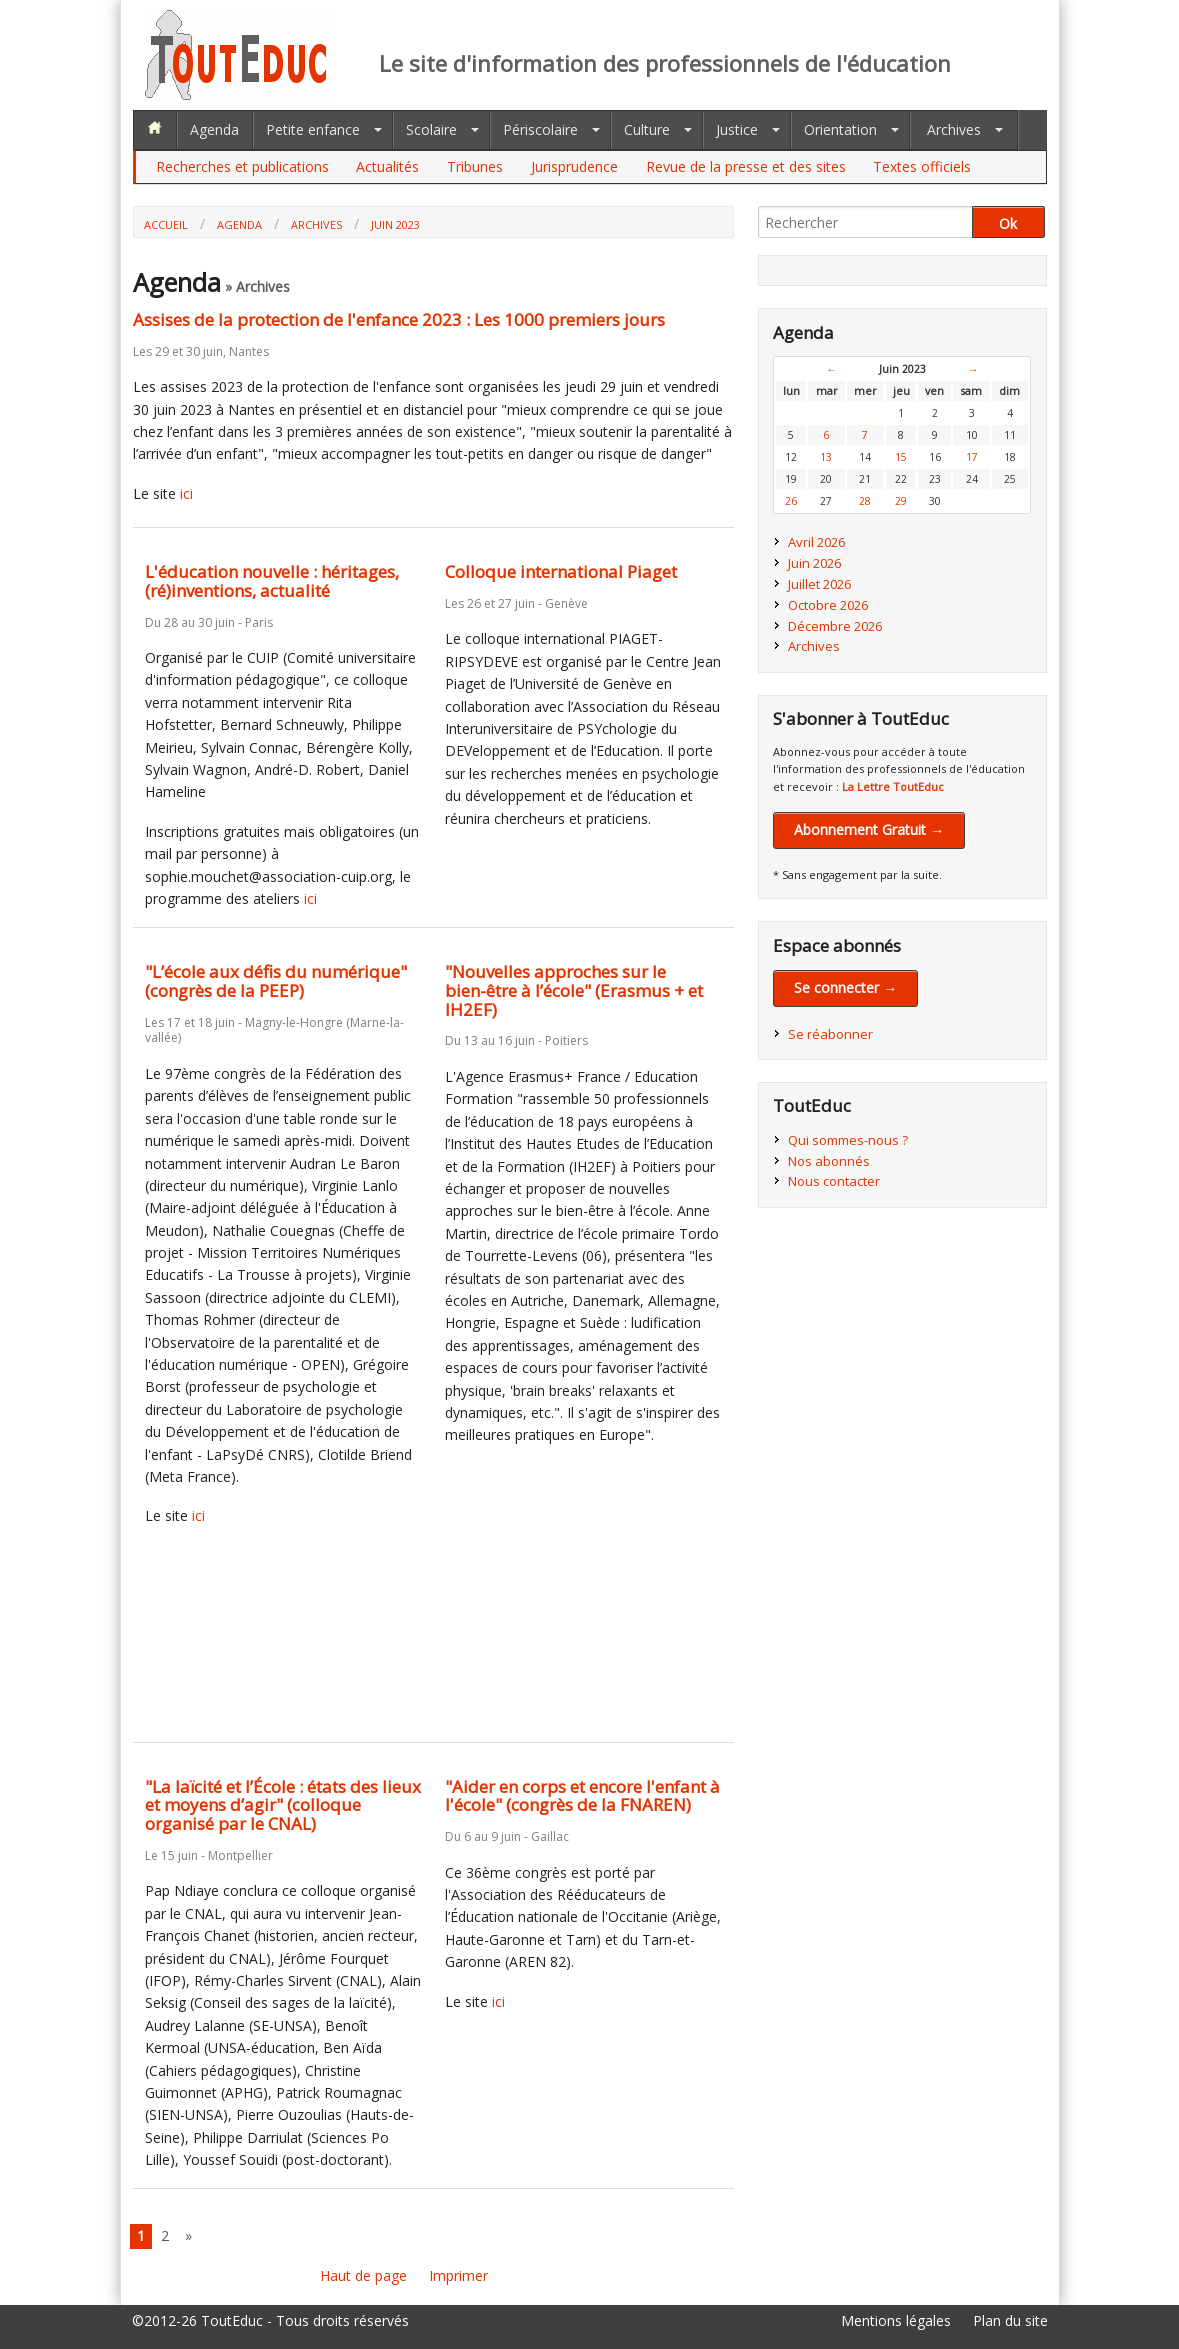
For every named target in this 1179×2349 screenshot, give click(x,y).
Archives (954, 129)
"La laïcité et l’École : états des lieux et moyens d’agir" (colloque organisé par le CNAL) (283, 1805)
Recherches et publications (242, 166)
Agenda (214, 129)
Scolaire (431, 129)
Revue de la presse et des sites (746, 166)
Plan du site (1010, 2320)
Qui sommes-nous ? (848, 1140)
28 (865, 501)
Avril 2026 (816, 542)
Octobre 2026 (828, 605)
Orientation (840, 129)
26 (791, 501)
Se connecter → (845, 987)
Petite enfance (313, 129)
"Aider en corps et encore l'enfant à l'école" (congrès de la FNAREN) (582, 1796)
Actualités (387, 166)
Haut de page (363, 2275)
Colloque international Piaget (561, 571)
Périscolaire (540, 129)
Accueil (166, 224)
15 (901, 457)
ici (186, 493)
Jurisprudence (574, 166)
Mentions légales (896, 2320)
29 (901, 501)
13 (826, 457)
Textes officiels (922, 166)
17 (972, 457)
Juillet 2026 (819, 584)
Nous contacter (834, 1181)
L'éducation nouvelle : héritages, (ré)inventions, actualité (272, 581)
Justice (737, 129)
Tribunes (475, 166)
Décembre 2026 (835, 626)
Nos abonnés (829, 1161)
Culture (647, 129)
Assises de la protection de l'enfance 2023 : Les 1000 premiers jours (399, 319)
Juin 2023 (395, 224)
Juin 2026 (814, 563)
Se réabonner (830, 1034)
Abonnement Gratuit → (869, 829)
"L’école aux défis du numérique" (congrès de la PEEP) (276, 981)
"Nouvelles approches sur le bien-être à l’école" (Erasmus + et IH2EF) (574, 990)
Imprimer (458, 2275)
